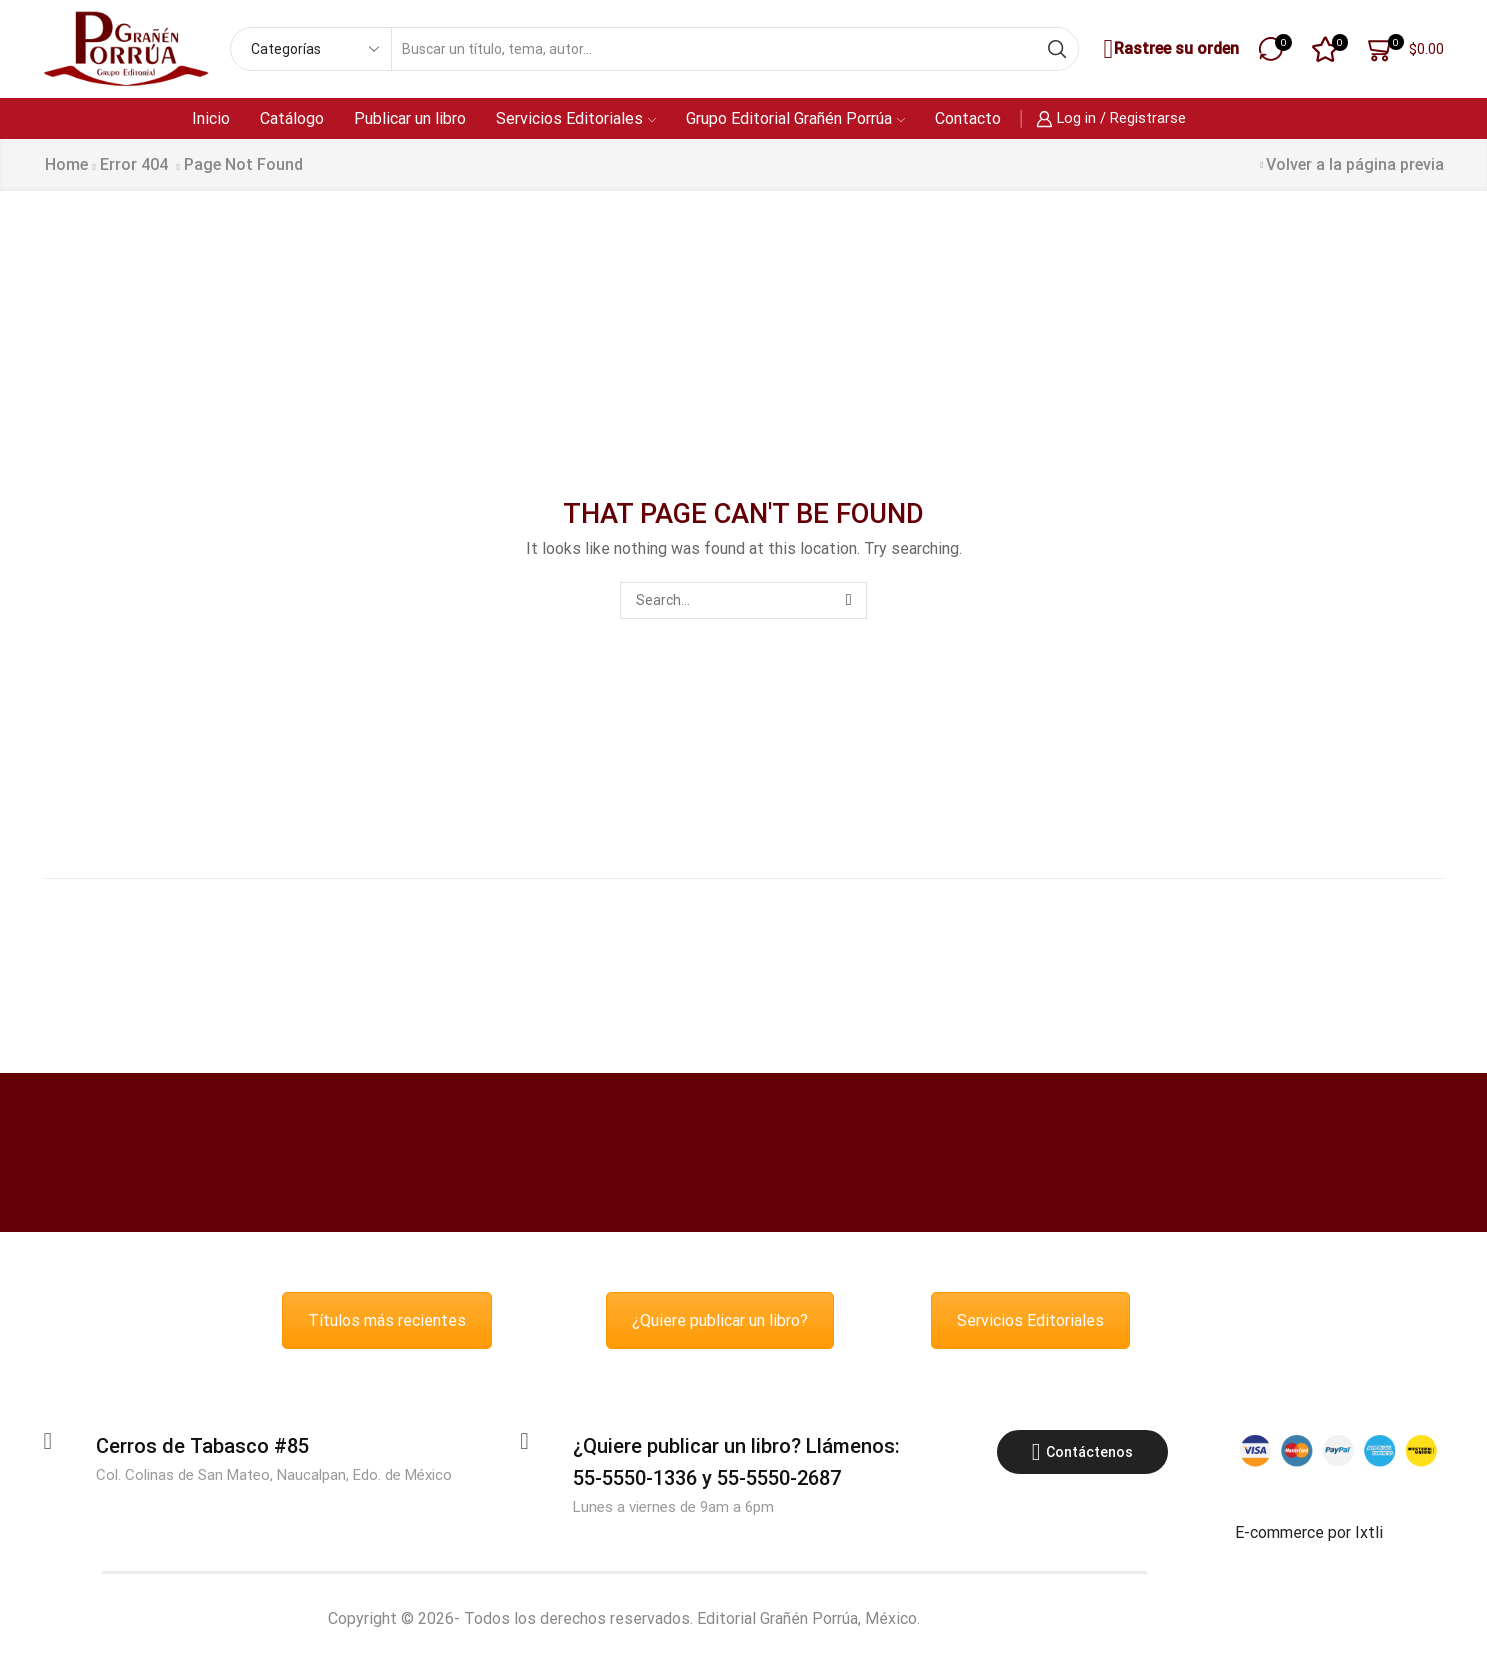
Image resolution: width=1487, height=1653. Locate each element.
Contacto (968, 118)
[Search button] (1057, 49)
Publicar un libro (410, 118)
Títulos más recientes (387, 1320)
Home (66, 164)
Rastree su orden (1169, 49)
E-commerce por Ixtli (1309, 1532)
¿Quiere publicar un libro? (720, 1320)
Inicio (211, 118)
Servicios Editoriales (576, 118)
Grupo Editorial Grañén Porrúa (795, 118)
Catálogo (292, 118)
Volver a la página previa (1355, 164)
